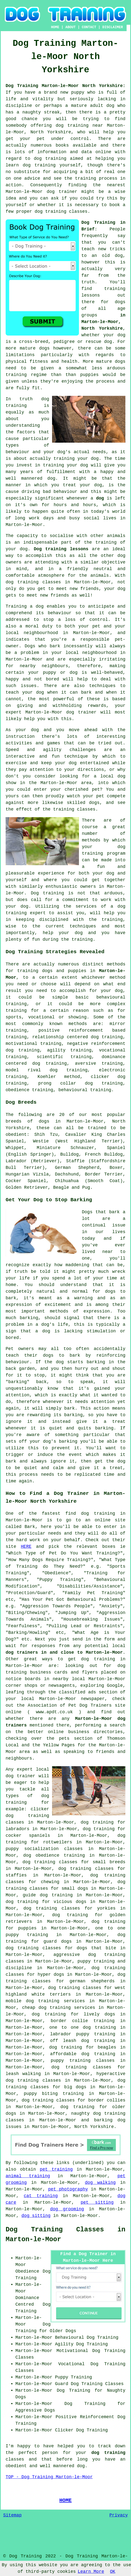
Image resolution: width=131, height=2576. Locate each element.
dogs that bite (96, 1948)
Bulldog (69, 1154)
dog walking (100, 2182)
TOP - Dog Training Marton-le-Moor (49, 2477)
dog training (72, 125)
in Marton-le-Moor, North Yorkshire (103, 322)
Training (16, 606)
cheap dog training (46, 2007)
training (114, 288)
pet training (56, 2169)
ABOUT (71, 27)
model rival (23, 1070)
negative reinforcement (96, 1043)
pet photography (68, 2189)
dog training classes (61, 211)
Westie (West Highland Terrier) (78, 1141)
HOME (55, 27)
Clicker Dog (69, 2430)
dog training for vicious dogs (46, 1901)
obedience (17, 1090)
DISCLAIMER (112, 27)
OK (112, 2571)
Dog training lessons (61, 549)
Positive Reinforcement (84, 2416)
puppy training (96, 1961)
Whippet (15, 1147)
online (56, 1731)
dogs (44, 348)
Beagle (61, 1187)
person (50, 2452)
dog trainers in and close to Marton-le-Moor (64, 1652)
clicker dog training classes (27, 1816)
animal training (28, 2176)
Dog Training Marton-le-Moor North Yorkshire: (65, 85)
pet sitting (97, 2202)
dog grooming (67, 2209)
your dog (33, 692)
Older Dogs (63, 2330)
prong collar (57, 1083)
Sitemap (12, 2515)
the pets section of (74, 1738)
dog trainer (62, 191)
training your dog (65, 465)
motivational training (33, 1043)
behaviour (59, 613)
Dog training (47, 893)
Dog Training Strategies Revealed (55, 952)
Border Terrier (104, 1174)
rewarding (39, 1415)
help (48, 932)
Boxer (116, 1167)
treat (69, 485)
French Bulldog (104, 1154)
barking (29, 1317)
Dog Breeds (21, 1102)
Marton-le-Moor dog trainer (61, 712)
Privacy (118, 2515)
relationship (48, 1037)
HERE (26, 1546)
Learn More (91, 2571)
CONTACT (89, 27)
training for (22, 1010)
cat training (41, 2195)
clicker (100, 1076)
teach (88, 249)
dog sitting (36, 2215)
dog (100, 498)
